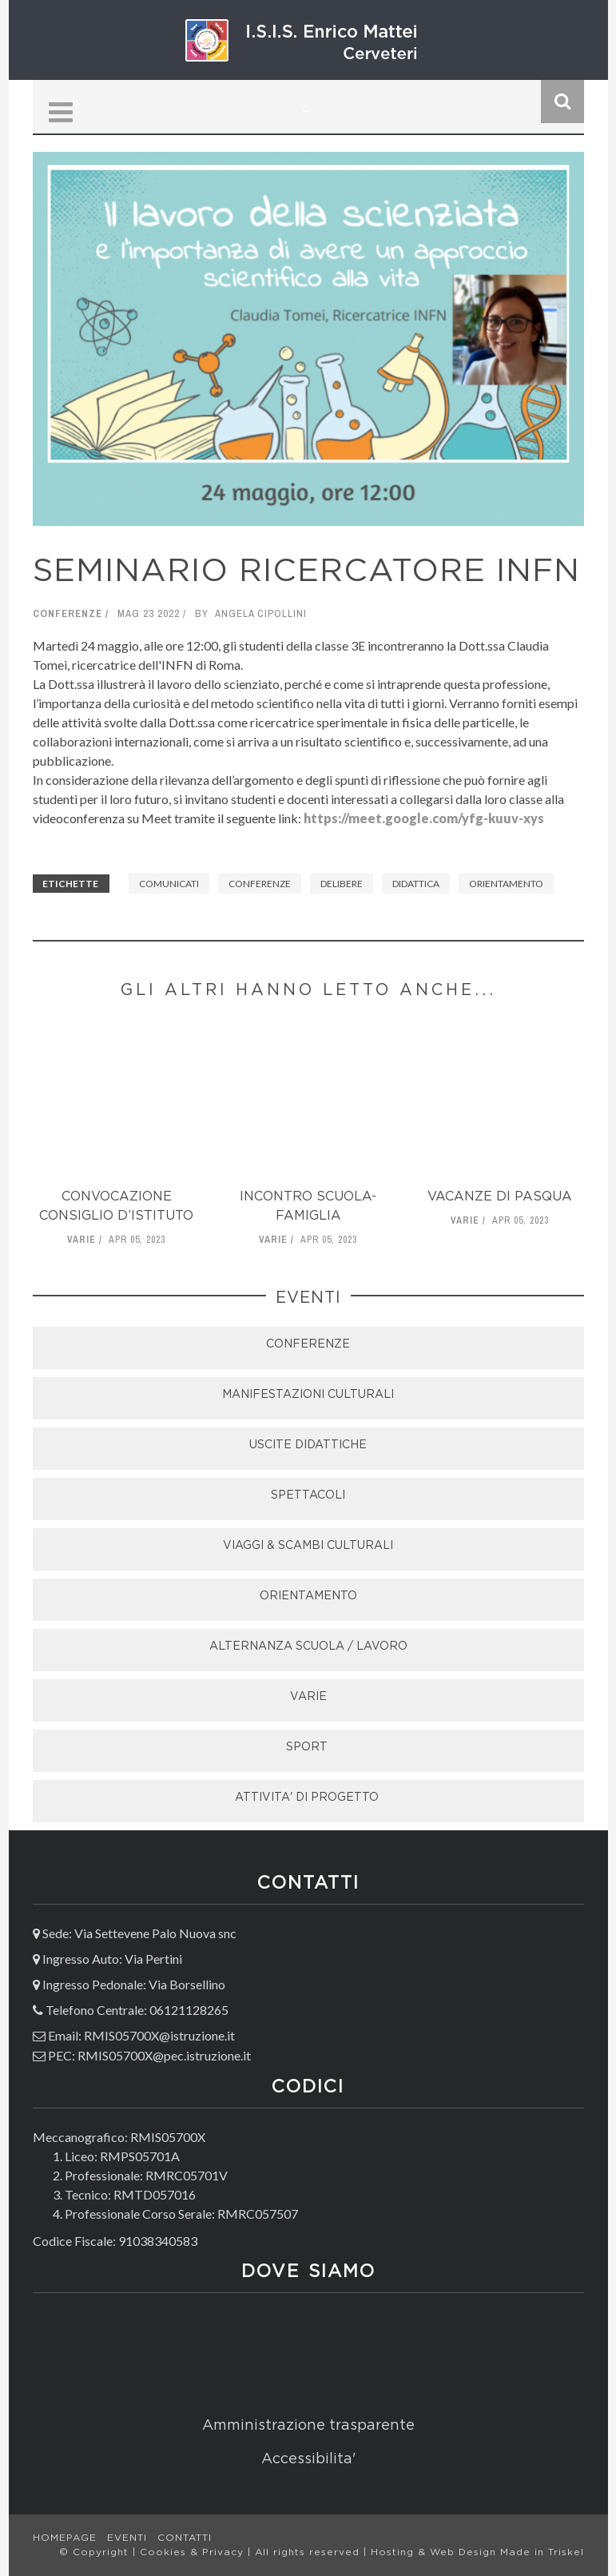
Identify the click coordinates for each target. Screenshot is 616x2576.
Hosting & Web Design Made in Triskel (477, 2552)
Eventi (127, 2538)
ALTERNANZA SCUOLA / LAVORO (308, 1646)
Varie (81, 1239)
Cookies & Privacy (194, 2552)
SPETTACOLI (308, 1495)
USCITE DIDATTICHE (308, 1445)
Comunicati (169, 884)
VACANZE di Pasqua (499, 1197)
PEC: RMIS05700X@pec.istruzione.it (149, 2055)
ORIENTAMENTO (308, 1596)
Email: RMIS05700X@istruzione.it (141, 2035)
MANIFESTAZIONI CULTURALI (308, 1394)
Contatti (184, 2538)
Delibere (341, 884)
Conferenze (67, 613)
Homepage (65, 2538)
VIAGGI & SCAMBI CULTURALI (308, 1546)
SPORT (308, 1747)
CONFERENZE (308, 1344)
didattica (415, 884)
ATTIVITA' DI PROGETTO (308, 1797)
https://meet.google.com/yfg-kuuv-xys (424, 818)
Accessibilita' (308, 2459)
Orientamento (506, 884)
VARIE (308, 1697)
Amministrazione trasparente (308, 2425)
